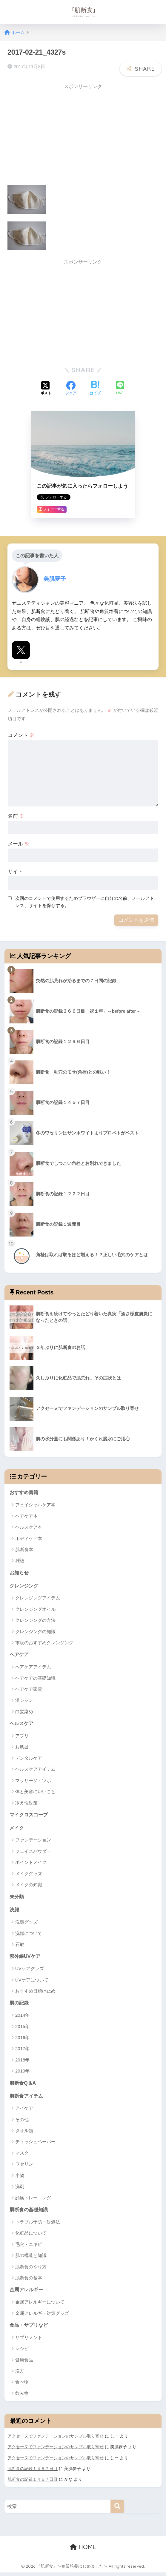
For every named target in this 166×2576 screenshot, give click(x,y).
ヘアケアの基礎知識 (35, 1678)
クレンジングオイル (35, 1609)
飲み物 (22, 2397)
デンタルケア (28, 1758)
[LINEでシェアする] (120, 387)
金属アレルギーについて (39, 2305)
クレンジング (25, 1585)
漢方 (19, 2374)
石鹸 (19, 1946)
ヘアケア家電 (28, 1689)
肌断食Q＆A (23, 2085)
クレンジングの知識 (35, 1631)
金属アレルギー (27, 2293)
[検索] (117, 2510)
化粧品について (31, 2236)
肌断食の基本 (28, 2281)
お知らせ (20, 1572)
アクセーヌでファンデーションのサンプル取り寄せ (55, 2440)
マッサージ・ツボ (33, 1781)
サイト (15, 871)
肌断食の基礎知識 (30, 2212)
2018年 (22, 2062)
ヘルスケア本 (28, 1526)
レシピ (22, 2352)
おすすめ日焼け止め (35, 1992)
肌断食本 (24, 1548)
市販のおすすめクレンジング (44, 1642)
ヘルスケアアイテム (35, 1770)
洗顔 (15, 1911)
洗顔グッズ (26, 1923)
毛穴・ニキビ (28, 2247)
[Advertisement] (57, 134)
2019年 (22, 2073)
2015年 (22, 2028)
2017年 (22, 2051)
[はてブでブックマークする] (95, 388)
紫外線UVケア (26, 1958)
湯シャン (24, 1700)
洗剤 (19, 2189)
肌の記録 (20, 2005)
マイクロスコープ (30, 1815)
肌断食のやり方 (31, 2269)
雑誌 (19, 1560)
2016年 (22, 2039)
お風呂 (22, 1747)
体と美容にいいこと (35, 1792)
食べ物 (22, 2386)
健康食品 (24, 2363)
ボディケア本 (28, 1537)
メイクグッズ (28, 1874)
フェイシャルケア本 (35, 1504)
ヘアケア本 (26, 1515)
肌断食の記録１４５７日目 (32, 2472)
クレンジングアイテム (37, 1597)
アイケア (24, 2111)
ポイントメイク (31, 1863)
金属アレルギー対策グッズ (42, 2316)
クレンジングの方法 (35, 1620)
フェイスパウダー (33, 1852)
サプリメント (28, 2341)
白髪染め (24, 1711)
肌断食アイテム (27, 2099)
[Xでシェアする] (46, 388)
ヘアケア (20, 1655)
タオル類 (24, 2133)
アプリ (22, 1736)
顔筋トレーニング (33, 2200)
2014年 (22, 2017)
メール (19, 843)
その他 (22, 2122)
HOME (83, 2551)
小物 (19, 2178)
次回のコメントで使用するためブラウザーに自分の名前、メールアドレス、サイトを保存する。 (84, 901)
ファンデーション (33, 1841)
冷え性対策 (26, 1803)
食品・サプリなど (30, 2329)
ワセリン (24, 2167)
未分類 (17, 1898)
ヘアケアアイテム (33, 1667)
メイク (17, 1829)
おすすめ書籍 (25, 1492)
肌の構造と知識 (31, 2258)
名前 (16, 815)
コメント (21, 734)
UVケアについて (31, 1981)
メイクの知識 (28, 1885)
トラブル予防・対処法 (37, 2225)
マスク (22, 2155)
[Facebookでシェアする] (70, 388)
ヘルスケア (22, 1724)
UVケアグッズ (29, 1970)
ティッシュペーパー (35, 2144)
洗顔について (28, 1935)
